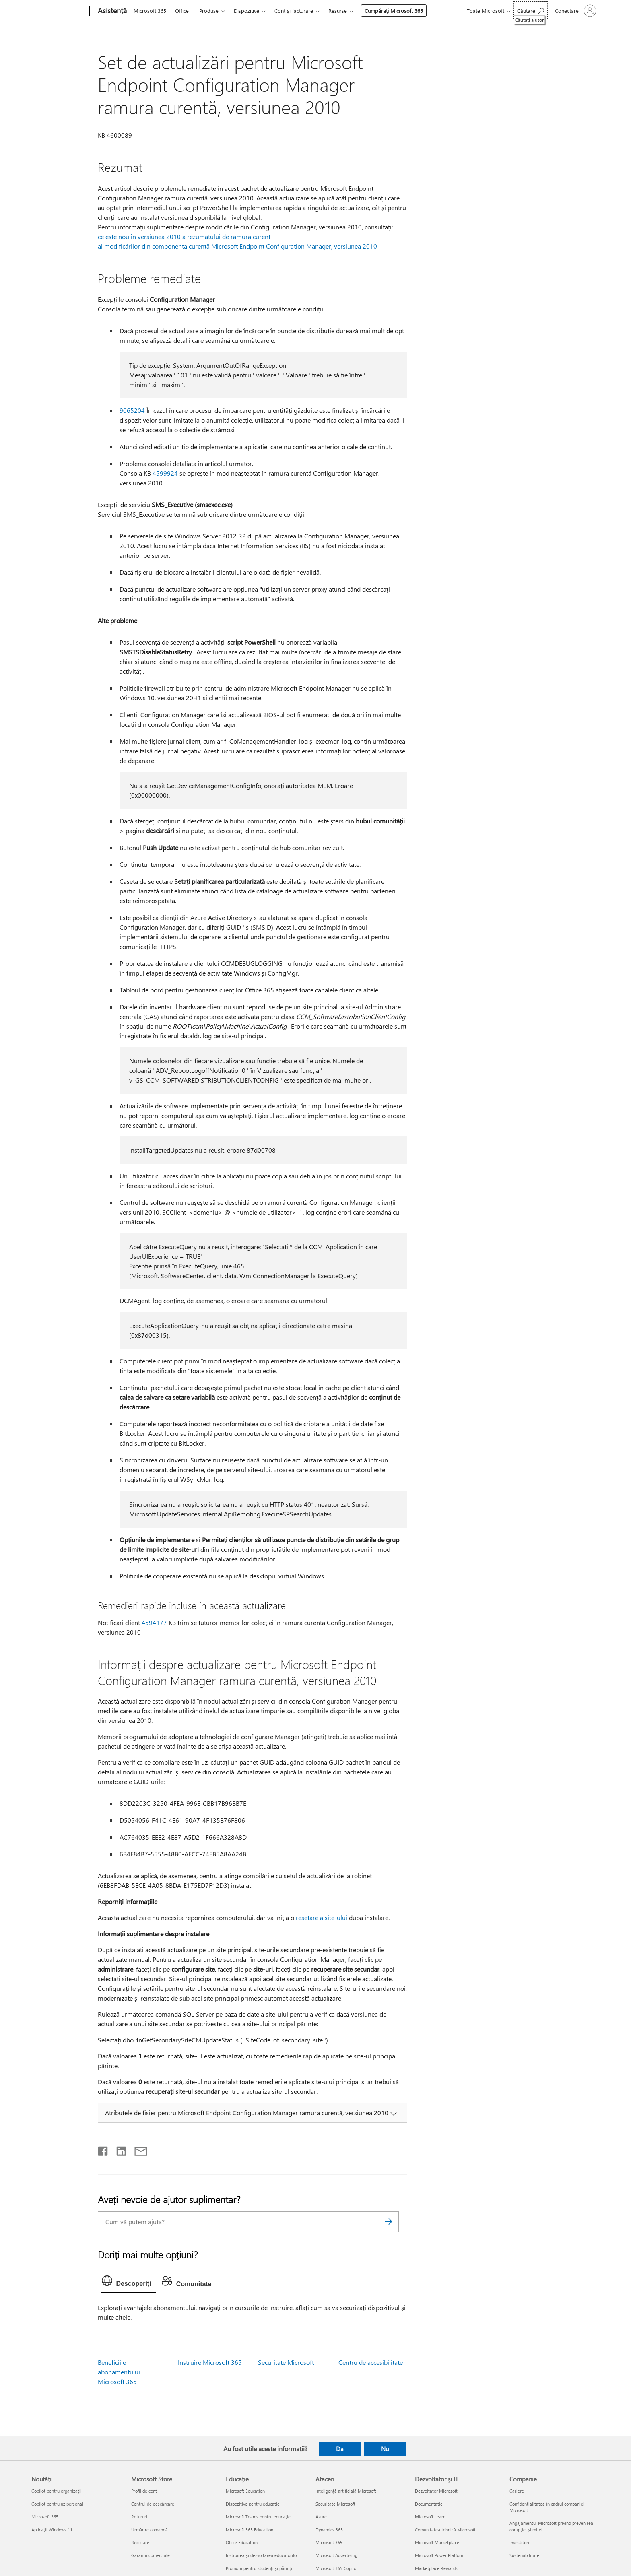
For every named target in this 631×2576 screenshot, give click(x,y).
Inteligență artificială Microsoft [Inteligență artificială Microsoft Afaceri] (346, 2491)
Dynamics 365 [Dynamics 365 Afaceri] (329, 2530)
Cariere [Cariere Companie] (516, 2491)
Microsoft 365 (150, 10)
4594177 (154, 1622)
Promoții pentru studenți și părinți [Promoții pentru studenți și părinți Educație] (259, 2568)
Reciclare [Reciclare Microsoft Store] (140, 2542)
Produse (209, 10)
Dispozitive (246, 10)
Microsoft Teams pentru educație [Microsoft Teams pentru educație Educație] (258, 2517)
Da (340, 2449)
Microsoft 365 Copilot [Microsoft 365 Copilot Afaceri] (337, 2568)
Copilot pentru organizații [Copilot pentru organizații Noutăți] (56, 2491)
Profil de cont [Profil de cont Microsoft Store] (144, 2491)
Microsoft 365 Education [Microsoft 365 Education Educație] (249, 2530)
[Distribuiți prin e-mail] (137, 2149)
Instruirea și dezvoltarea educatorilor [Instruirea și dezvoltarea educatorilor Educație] (262, 2555)
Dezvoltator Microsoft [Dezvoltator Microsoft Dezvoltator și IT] (436, 2491)
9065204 (132, 410)
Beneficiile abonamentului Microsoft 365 (119, 2372)
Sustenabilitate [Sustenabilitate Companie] (524, 2555)
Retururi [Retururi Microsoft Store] (139, 2517)
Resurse (337, 10)
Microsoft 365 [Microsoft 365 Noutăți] (44, 2517)
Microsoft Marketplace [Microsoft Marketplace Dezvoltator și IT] (437, 2542)
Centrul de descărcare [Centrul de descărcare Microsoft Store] (152, 2504)
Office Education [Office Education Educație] (242, 2542)
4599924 (165, 473)
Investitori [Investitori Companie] (519, 2542)
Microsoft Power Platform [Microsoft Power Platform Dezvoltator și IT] (439, 2555)
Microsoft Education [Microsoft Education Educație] (245, 2491)
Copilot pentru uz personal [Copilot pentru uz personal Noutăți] (57, 2504)
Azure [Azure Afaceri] (321, 2517)
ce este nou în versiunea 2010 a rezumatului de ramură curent (184, 236)
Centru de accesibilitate (370, 2362)
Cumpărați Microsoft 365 (394, 10)
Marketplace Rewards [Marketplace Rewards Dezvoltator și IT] (436, 2568)
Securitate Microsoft (286, 2362)
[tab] (128, 2282)
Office (182, 10)
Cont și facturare (293, 10)
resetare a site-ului (321, 1917)
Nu (385, 2449)
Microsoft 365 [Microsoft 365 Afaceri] (329, 2542)
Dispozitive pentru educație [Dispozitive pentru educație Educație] (253, 2504)
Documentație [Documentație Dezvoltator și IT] (429, 2504)
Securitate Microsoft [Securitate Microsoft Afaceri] (335, 2504)
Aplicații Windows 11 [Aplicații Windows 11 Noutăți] (51, 2530)
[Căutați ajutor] (530, 10)
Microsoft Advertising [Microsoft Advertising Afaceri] (336, 2555)
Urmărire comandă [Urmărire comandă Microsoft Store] (149, 2530)
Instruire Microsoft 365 (210, 2362)
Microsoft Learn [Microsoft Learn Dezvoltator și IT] (430, 2517)
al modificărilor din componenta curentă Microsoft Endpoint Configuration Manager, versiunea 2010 (237, 246)
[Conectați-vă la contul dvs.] (575, 11)
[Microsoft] (59, 11)
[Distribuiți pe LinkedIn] (118, 2149)
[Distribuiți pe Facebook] (103, 2149)
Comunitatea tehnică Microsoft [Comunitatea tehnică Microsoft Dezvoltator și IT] (445, 2530)
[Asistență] (111, 11)
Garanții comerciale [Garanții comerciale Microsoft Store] (150, 2555)
